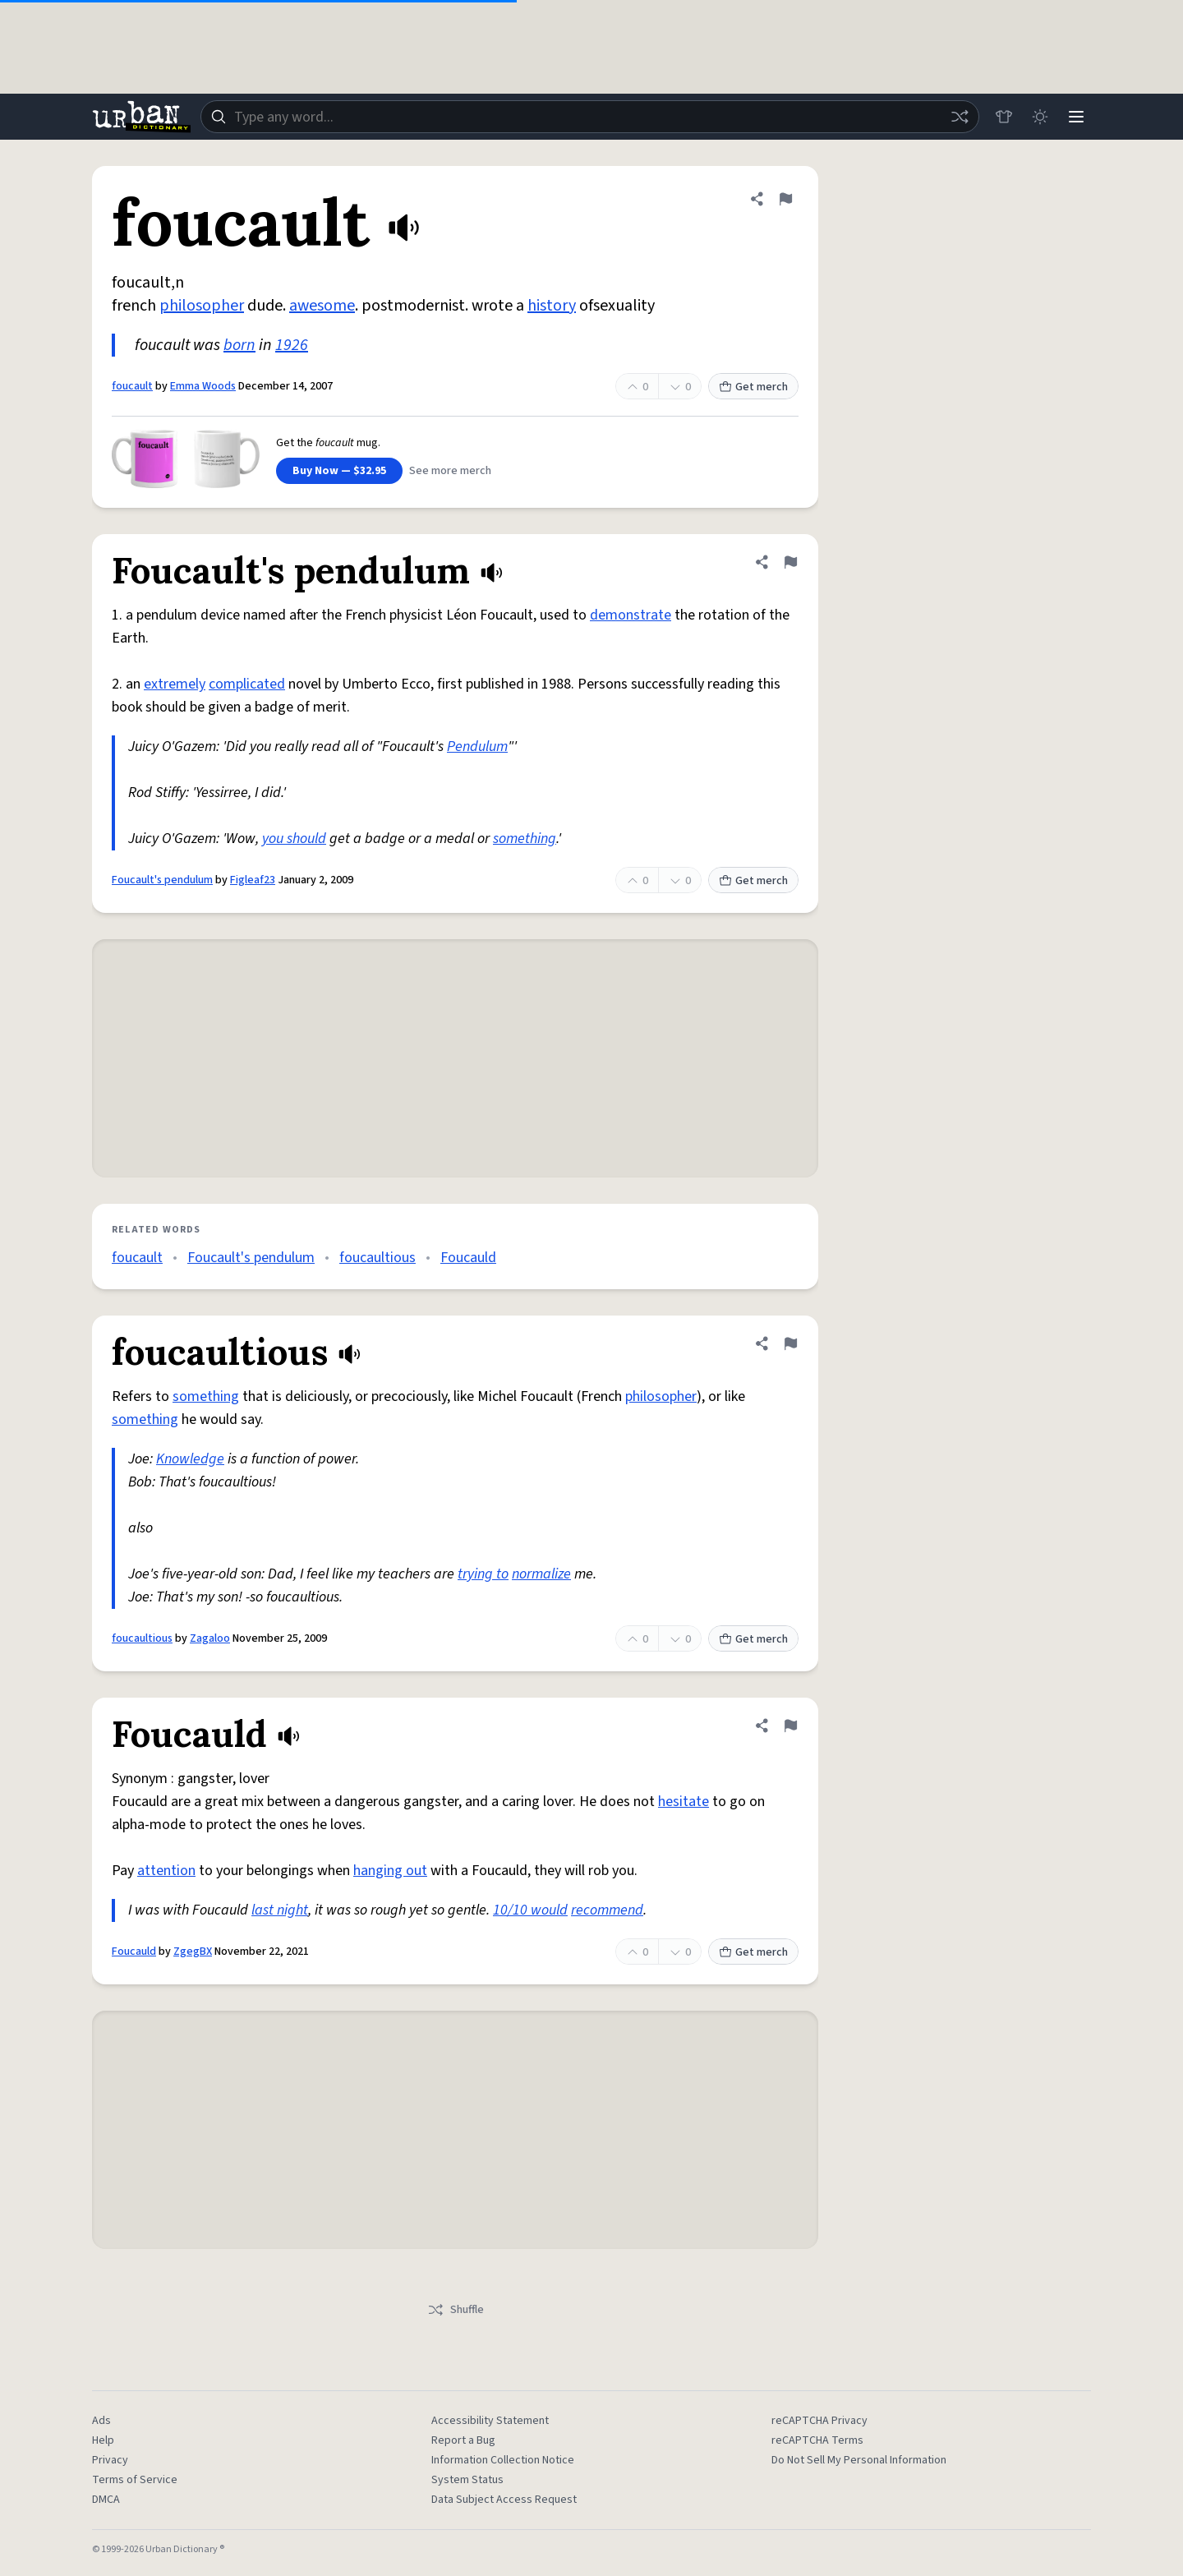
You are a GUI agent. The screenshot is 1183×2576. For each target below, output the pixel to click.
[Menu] (1076, 116)
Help (103, 2440)
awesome (322, 305)
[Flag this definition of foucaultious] (790, 1343)
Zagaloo (210, 1638)
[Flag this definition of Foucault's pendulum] (790, 562)
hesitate (683, 1801)
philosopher (201, 305)
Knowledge (190, 1459)
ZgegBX (192, 1951)
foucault (132, 386)
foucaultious (377, 1257)
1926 (291, 345)
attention (166, 1870)
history (551, 305)
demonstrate (630, 615)
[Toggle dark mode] (1040, 116)
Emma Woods (203, 386)
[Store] (1004, 116)
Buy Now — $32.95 (339, 471)
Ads (101, 2420)
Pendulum (477, 746)
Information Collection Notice (502, 2460)
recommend (607, 1910)
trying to (483, 1574)
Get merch (753, 387)
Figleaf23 (252, 880)
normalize (541, 1574)
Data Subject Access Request (504, 2499)
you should (294, 838)
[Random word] (959, 117)
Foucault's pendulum (162, 880)
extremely (174, 684)
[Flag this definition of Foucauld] (790, 1725)
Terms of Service (134, 2480)
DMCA (106, 2499)
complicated (247, 684)
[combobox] (589, 116)
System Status (467, 2480)
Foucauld (468, 1257)
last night (279, 1910)
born (239, 345)
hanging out (390, 1870)
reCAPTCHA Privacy (819, 2420)
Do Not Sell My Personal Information (858, 2460)
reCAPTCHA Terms (817, 2440)
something (524, 838)
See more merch (450, 471)
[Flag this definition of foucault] (785, 199)
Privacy (110, 2460)
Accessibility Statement (490, 2420)
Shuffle (455, 2310)
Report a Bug (463, 2440)
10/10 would (530, 1910)
